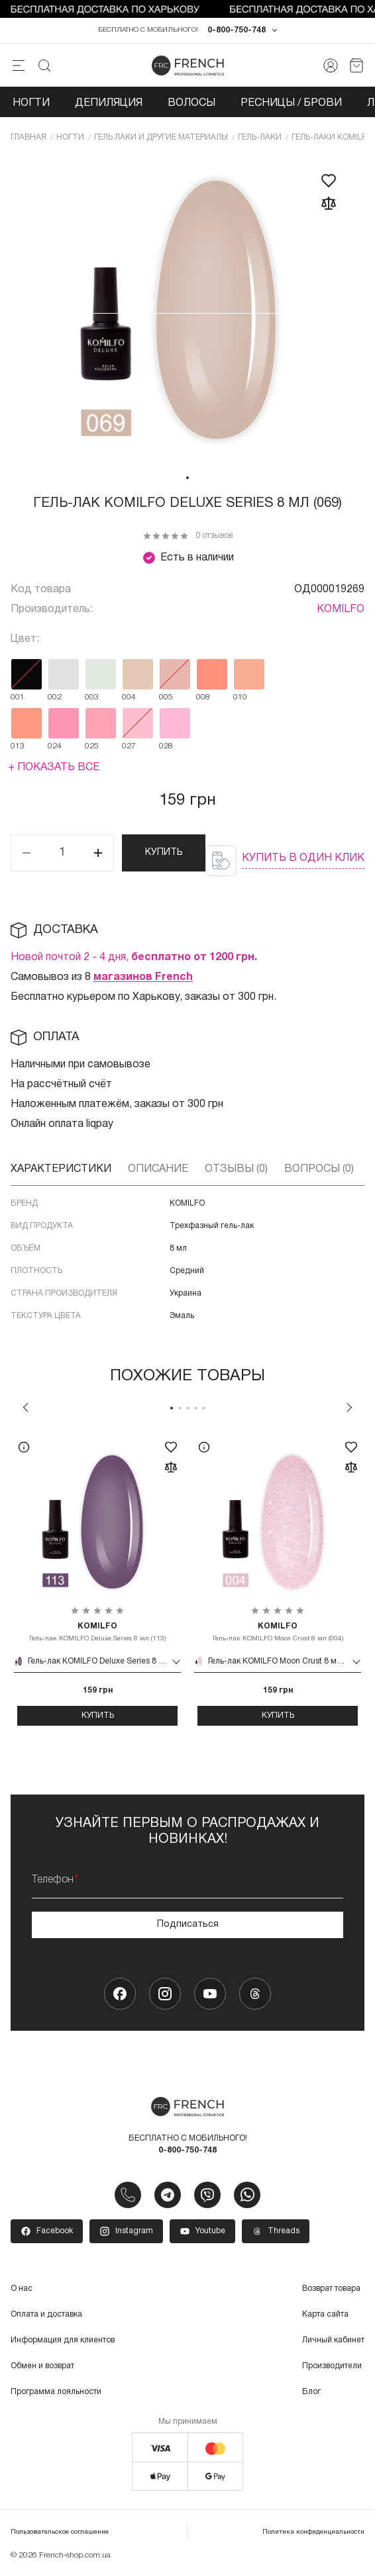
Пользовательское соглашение (60, 2534)
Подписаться (188, 1926)
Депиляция (108, 104)
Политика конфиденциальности (313, 2534)
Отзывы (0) (236, 1170)
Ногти (31, 104)
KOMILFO (340, 610)
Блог (311, 2393)
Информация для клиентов (63, 2342)
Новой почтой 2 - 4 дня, (134, 958)
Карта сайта (325, 2316)
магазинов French (143, 978)
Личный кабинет (333, 2342)
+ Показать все (53, 769)
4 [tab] (195, 1409)
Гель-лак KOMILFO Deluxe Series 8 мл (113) (97, 1633)
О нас (21, 2290)
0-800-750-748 (236, 32)
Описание (158, 1170)
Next (349, 1409)
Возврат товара (331, 2290)
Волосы (191, 104)
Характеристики (61, 1170)
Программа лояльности (56, 2393)
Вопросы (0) (319, 1170)
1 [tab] (187, 479)
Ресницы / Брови (291, 104)
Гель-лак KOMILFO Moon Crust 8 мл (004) (277, 1633)
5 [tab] (203, 1409)
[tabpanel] (187, 312)
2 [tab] (179, 1409)
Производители (332, 2368)
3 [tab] (187, 1409)
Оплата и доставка (46, 2316)
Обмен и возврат (42, 2368)
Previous (26, 1409)
